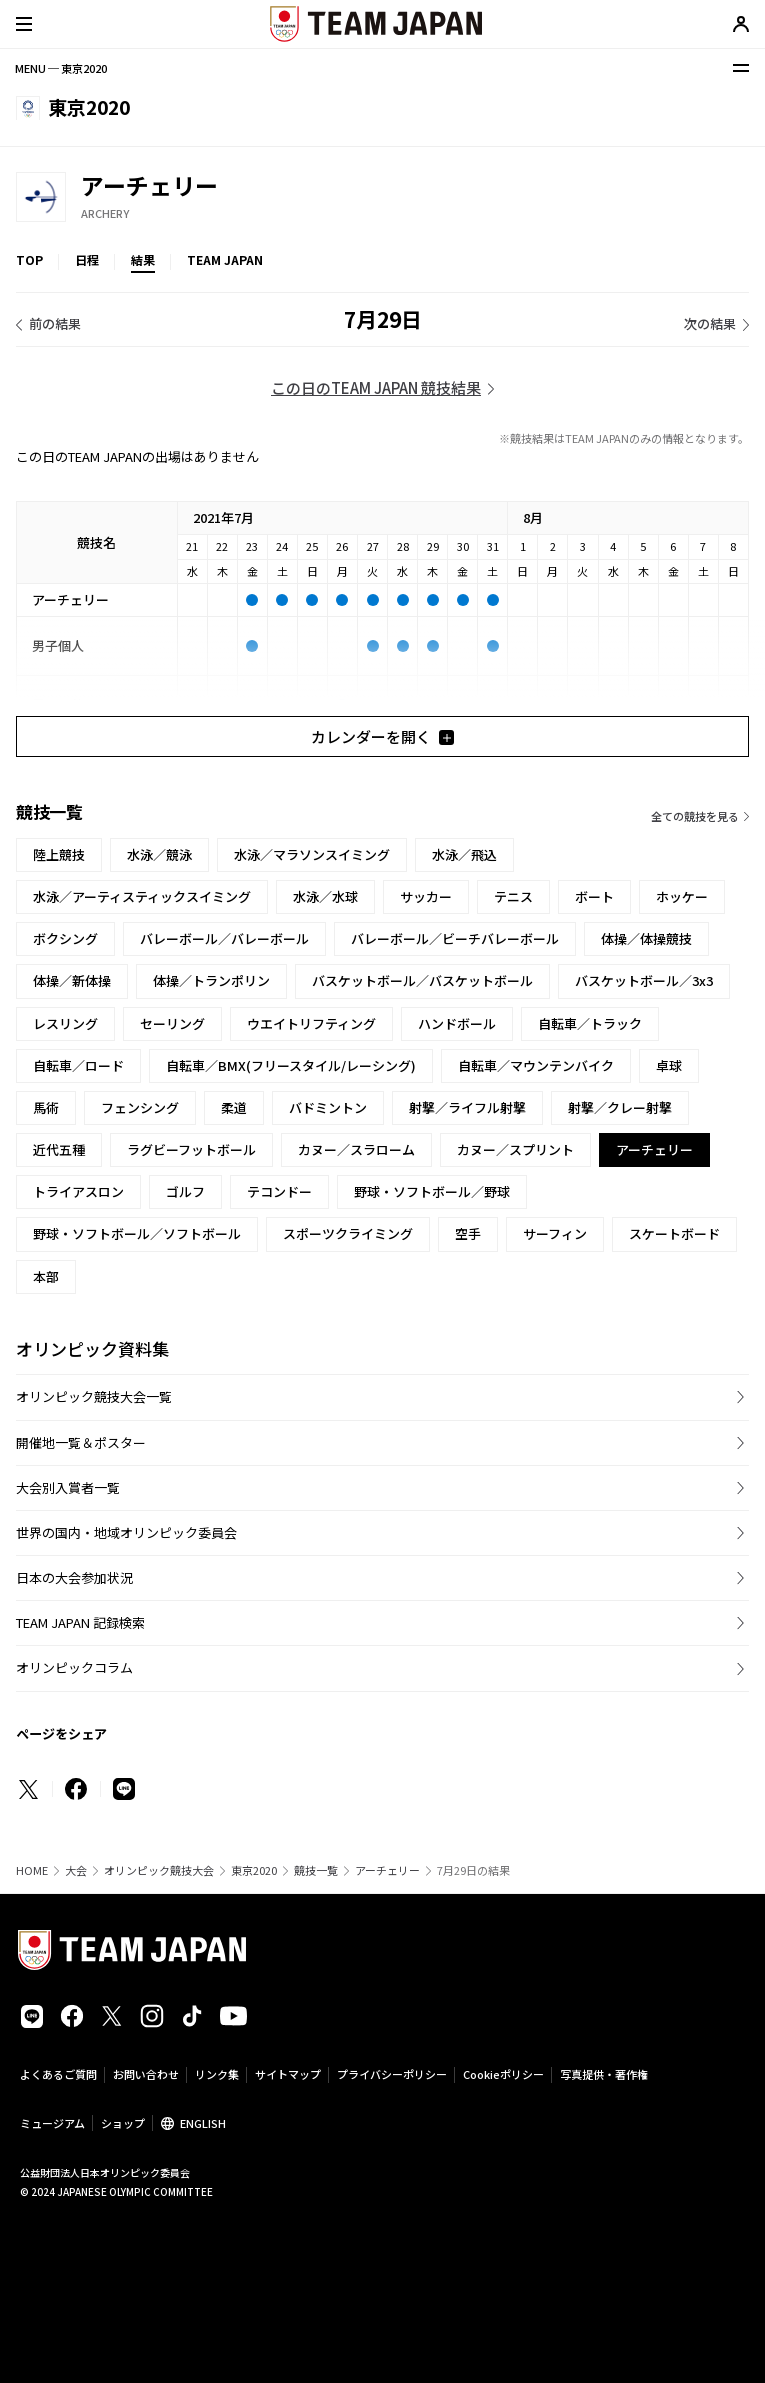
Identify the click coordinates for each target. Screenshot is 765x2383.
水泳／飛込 (464, 854)
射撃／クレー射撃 (620, 1107)
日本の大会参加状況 (74, 1577)
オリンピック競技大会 (159, 1870)
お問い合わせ (146, 2074)
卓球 (669, 1065)
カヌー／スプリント (515, 1149)
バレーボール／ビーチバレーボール (455, 938)
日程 (87, 259)
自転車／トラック (590, 1023)
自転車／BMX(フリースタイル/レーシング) (291, 1065)
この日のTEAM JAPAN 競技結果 (376, 387)
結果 (143, 259)
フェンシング (140, 1107)
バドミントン (328, 1107)
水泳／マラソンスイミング (312, 854)
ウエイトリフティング (311, 1023)
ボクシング (65, 938)
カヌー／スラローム (356, 1149)
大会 (76, 1870)
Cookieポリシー (503, 2074)
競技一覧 (316, 1870)
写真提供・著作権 (604, 2074)
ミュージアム (52, 2123)
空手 (468, 1233)
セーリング (172, 1023)
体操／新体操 (72, 980)
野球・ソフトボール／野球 (432, 1191)
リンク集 (217, 2074)
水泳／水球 (325, 896)
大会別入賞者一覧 (68, 1487)
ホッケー (682, 896)
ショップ (123, 2123)
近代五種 (59, 1149)
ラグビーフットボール (191, 1149)
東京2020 (254, 1870)
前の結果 (55, 323)
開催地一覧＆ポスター (81, 1442)
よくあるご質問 (58, 2074)
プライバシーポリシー (392, 2074)
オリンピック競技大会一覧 (94, 1396)
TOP (29, 259)
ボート (594, 896)
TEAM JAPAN (225, 259)
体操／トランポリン (211, 980)
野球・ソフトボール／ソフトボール (137, 1233)
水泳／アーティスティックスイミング (142, 896)
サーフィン (555, 1233)
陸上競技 (59, 854)
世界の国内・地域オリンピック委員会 (126, 1532)
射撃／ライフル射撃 (467, 1107)
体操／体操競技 (646, 938)
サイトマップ (288, 2074)
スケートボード (674, 1233)
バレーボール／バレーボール (224, 938)
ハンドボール (457, 1023)
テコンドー (279, 1191)
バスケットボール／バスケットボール (422, 980)
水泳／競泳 (159, 854)
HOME (32, 1870)
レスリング (65, 1023)
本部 (46, 1276)
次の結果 (710, 323)
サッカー (426, 896)
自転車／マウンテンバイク (536, 1065)
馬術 (46, 1107)
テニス (513, 896)
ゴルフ (185, 1191)
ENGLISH (203, 2123)
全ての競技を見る (695, 816)
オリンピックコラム (74, 1667)
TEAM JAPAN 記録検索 (80, 1622)
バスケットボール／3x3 (644, 980)
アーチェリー (387, 1870)
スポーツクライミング (348, 1233)
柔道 (234, 1107)
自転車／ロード (78, 1065)
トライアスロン (78, 1191)
